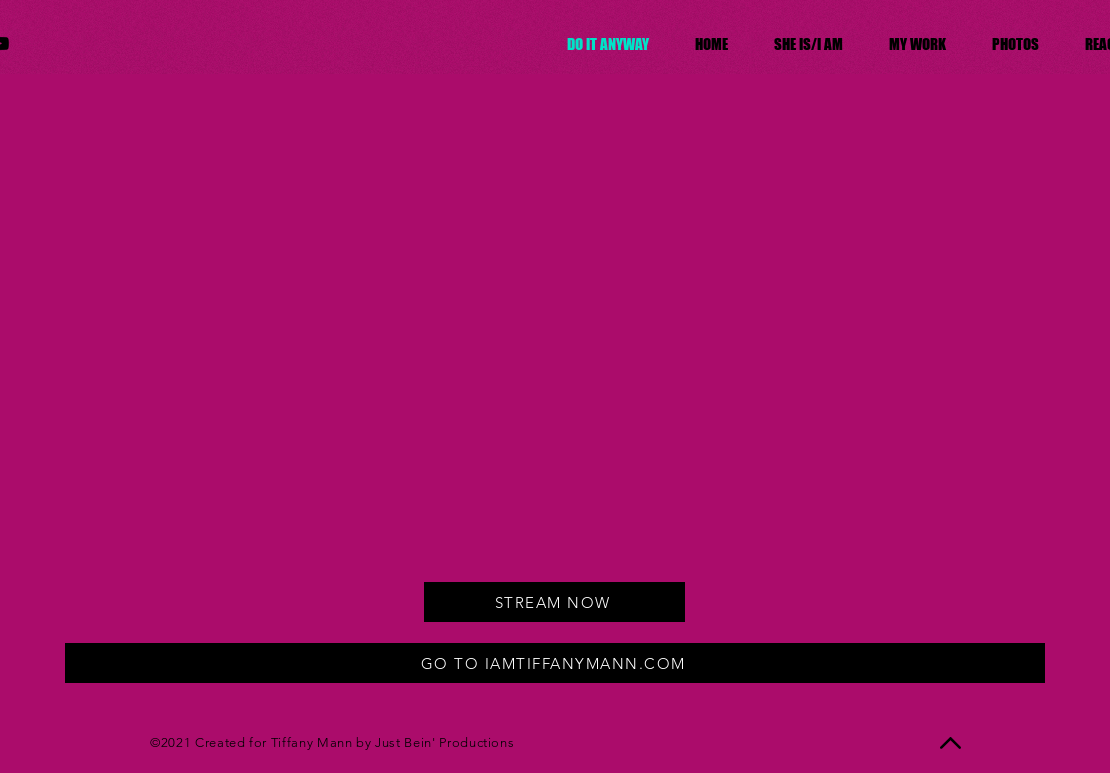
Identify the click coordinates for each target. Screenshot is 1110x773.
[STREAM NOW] (554, 602)
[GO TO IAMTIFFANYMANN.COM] (555, 663)
